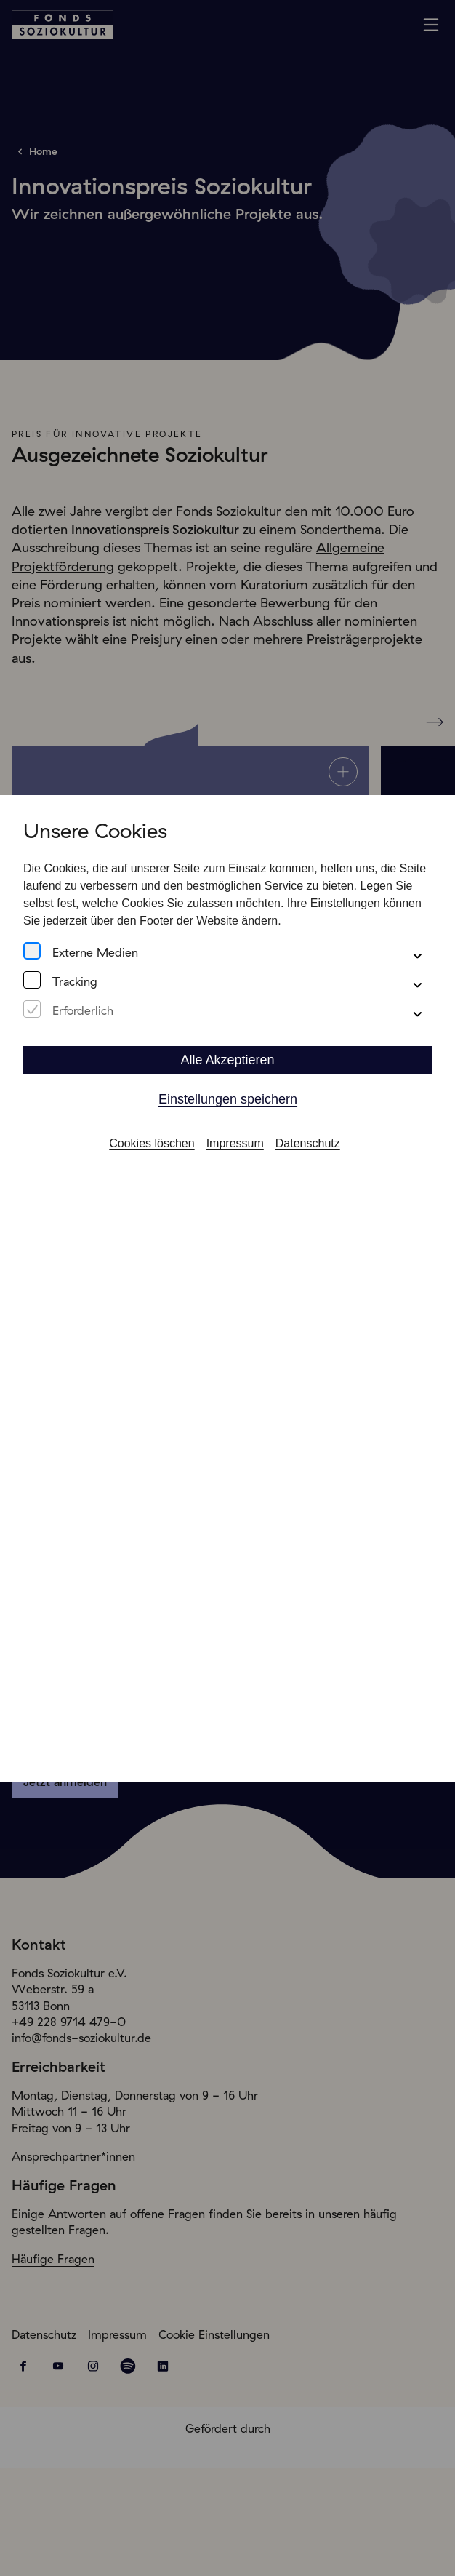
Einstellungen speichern (227, 1082)
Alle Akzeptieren (227, 1043)
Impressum (235, 1126)
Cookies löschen (151, 1126)
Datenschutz (307, 1126)
